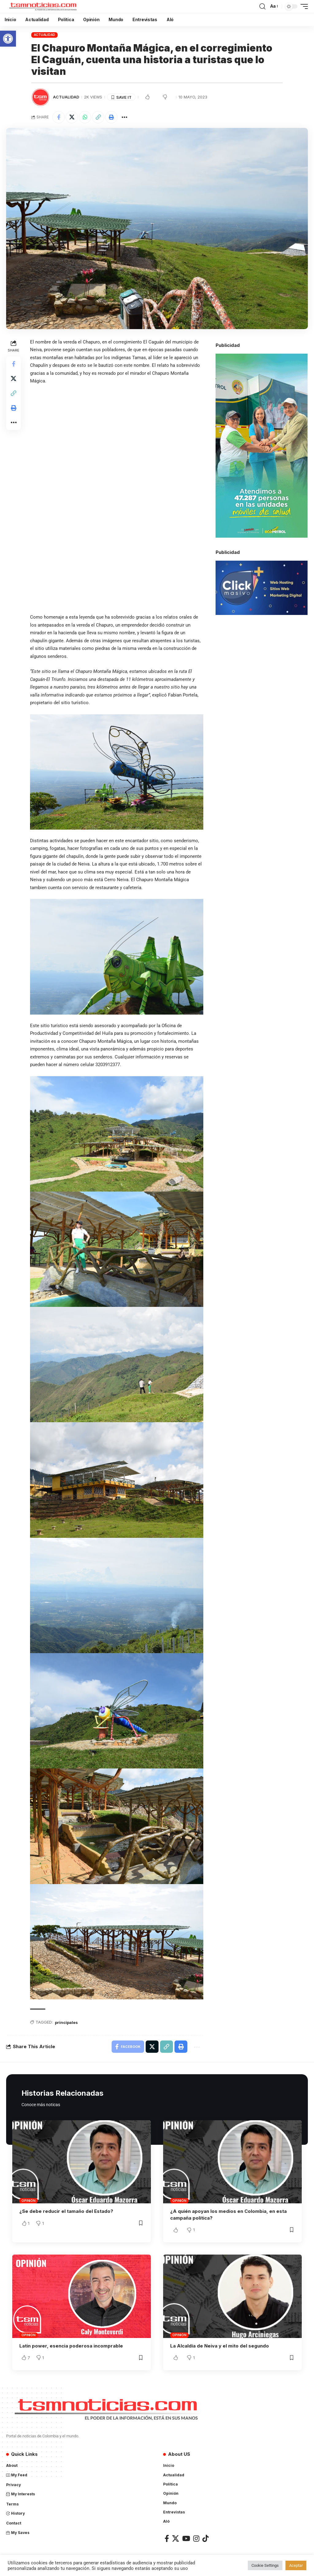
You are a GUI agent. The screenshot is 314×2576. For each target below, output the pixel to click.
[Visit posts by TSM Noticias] (40, 97)
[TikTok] (205, 2538)
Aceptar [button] (296, 2565)
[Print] (111, 117)
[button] (8, 39)
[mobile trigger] (302, 6)
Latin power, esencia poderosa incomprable (71, 2346)
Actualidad (45, 35)
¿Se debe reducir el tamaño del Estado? (66, 2211)
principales (66, 2022)
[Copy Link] (98, 117)
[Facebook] (166, 2538)
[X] (175, 2538)
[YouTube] (186, 2538)
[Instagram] (196, 2538)
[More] (124, 117)
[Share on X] (72, 117)
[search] (262, 6)
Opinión (28, 2200)
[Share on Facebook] (58, 117)
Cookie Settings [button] (265, 2565)
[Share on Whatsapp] (85, 117)
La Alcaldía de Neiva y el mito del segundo (219, 2346)
